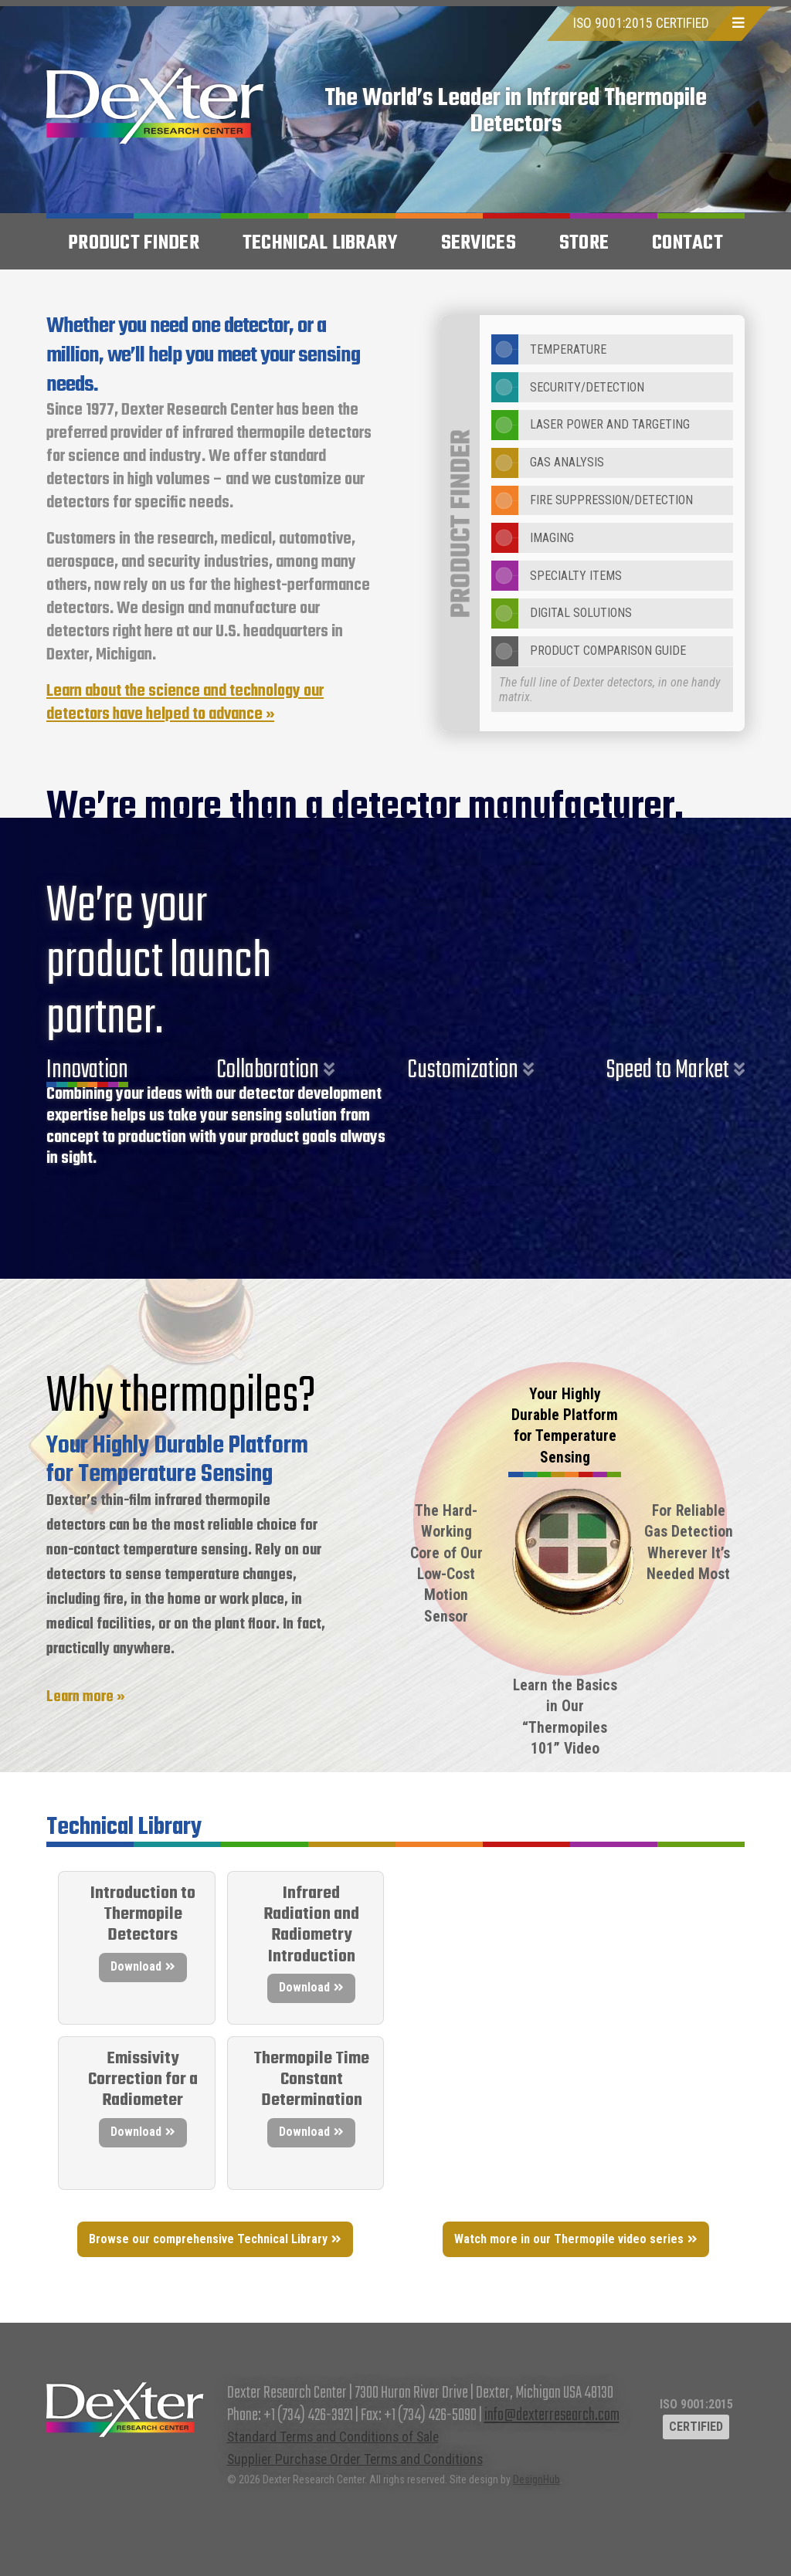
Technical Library (320, 243)
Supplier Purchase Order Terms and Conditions (355, 2459)
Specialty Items (556, 576)
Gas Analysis (547, 463)
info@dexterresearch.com (552, 2415)
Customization (462, 1070)
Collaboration (267, 1070)
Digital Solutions (561, 613)
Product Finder (133, 243)
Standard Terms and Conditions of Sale (333, 2437)
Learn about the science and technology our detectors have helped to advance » (185, 703)
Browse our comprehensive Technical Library (208, 2239)
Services (478, 243)
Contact (687, 243)
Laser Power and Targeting (590, 425)
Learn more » (85, 1697)
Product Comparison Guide (588, 651)
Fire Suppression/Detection (592, 501)
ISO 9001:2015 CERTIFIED (641, 23)
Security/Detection (567, 387)
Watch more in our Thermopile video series (569, 2239)
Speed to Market (667, 1070)
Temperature (548, 349)
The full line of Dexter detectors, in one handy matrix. (609, 689)
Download (135, 1966)
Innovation (87, 1070)
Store (584, 243)
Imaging (532, 538)
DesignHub (536, 2479)
